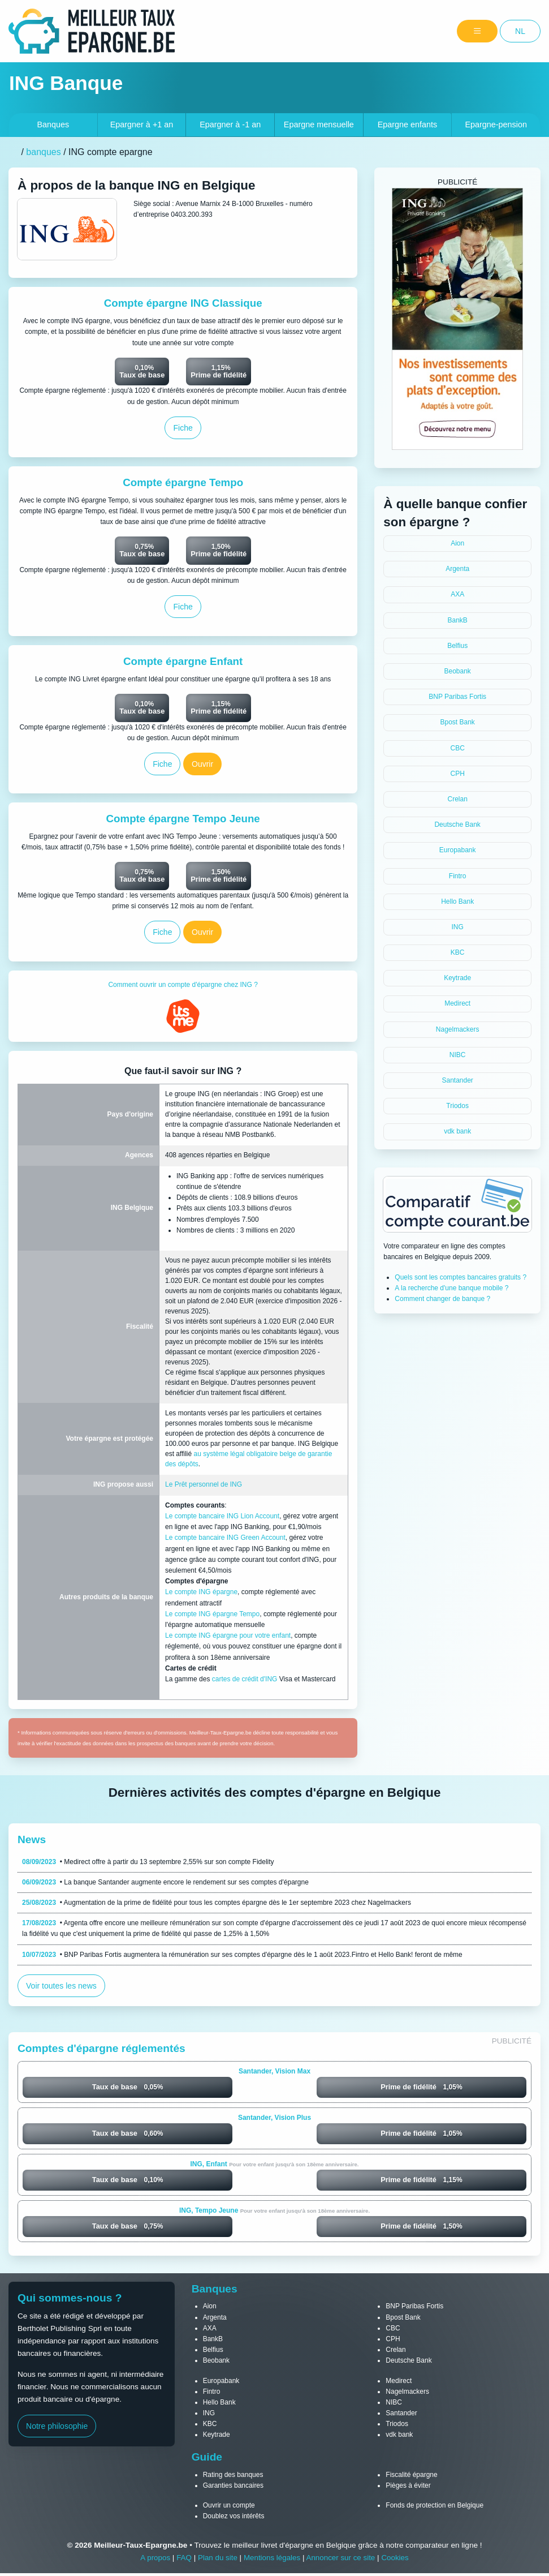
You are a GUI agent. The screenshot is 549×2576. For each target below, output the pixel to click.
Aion (457, 543)
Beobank (457, 671)
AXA (457, 594)
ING (457, 927)
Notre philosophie (57, 2428)
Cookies (396, 2560)
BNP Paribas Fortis (457, 697)
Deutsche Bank (457, 824)
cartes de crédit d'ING (245, 1681)
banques (43, 152)
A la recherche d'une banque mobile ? (451, 1288)
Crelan (457, 799)
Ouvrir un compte (229, 2508)
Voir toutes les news (62, 1988)
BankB (457, 620)
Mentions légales (272, 2560)
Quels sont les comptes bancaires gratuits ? (460, 1277)
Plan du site (217, 2560)
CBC (457, 748)
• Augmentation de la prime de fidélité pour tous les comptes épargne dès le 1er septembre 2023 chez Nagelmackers (216, 1905)
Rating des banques (233, 2477)
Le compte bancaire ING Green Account (225, 1540)
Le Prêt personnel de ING (203, 1487)
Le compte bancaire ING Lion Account (222, 1518)
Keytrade (457, 978)
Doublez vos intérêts (234, 2519)
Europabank (457, 850)
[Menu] (477, 30)
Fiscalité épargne (411, 2477)
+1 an (142, 124)
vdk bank (457, 1131)
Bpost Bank (457, 722)
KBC (458, 952)
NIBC (457, 1055)
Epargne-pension (496, 124)
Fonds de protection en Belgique (434, 2508)
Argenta (457, 569)
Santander (457, 1080)
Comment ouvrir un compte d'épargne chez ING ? (182, 987)
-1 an (230, 124)
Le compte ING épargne (201, 1594)
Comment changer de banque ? (442, 1299)
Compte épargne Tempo (183, 483)
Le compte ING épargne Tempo (212, 1616)
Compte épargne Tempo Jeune (183, 820)
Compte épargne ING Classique (183, 303)
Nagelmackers (457, 1029)
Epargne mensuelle (319, 124)
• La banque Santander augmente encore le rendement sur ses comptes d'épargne (165, 1884)
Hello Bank (457, 901)
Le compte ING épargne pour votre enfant (228, 1638)
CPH (457, 774)
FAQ (182, 2560)
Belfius (457, 646)
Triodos (457, 1106)
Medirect (457, 1003)
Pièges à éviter (408, 2488)
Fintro (457, 876)
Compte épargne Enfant (183, 662)
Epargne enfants (408, 124)
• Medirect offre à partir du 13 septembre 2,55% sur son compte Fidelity (148, 1864)
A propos (154, 2560)
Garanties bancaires (233, 2488)
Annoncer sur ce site (341, 2560)
